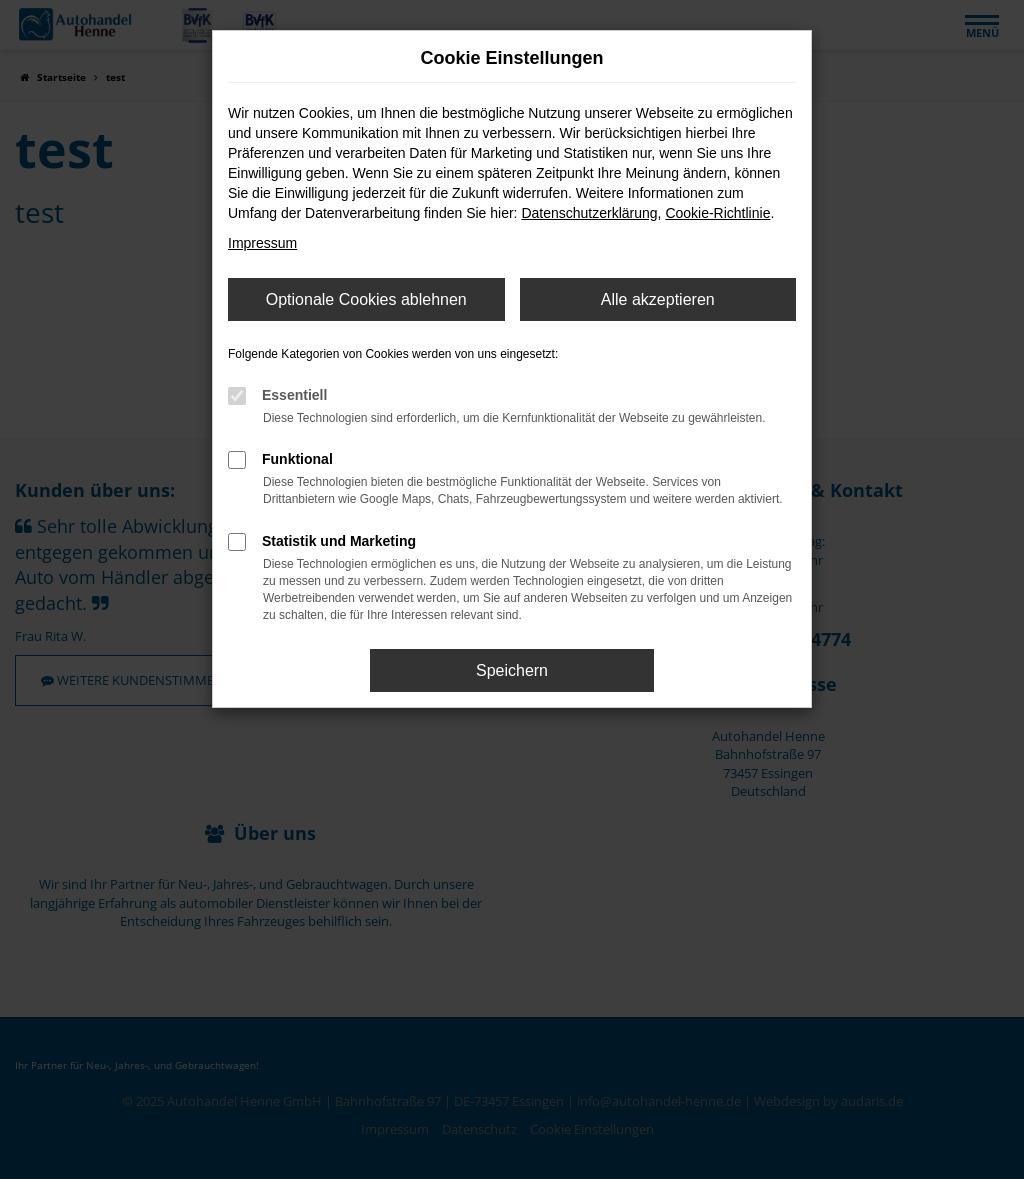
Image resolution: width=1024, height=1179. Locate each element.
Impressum (262, 243)
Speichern (512, 670)
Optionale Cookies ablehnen (366, 299)
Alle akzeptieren (658, 299)
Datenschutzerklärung (589, 213)
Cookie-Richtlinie (717, 213)
